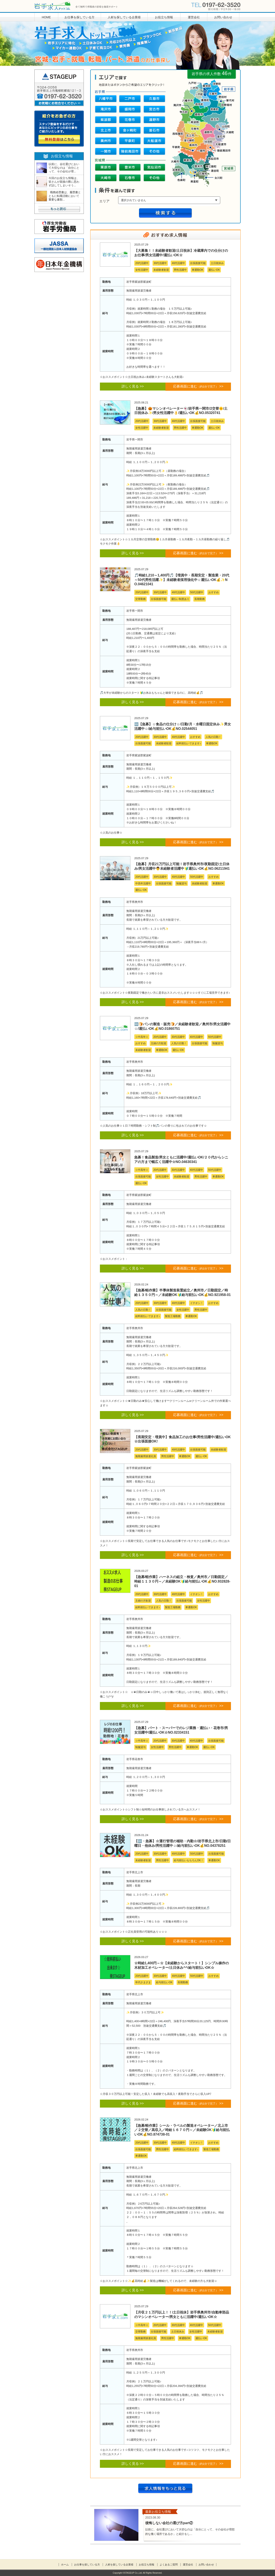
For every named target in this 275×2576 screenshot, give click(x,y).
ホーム (65, 2564)
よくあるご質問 (169, 2564)
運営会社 (194, 17)
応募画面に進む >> (198, 386)
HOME (46, 17)
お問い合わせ (223, 17)
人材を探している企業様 (124, 17)
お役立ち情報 (164, 17)
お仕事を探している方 (79, 17)
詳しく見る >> (133, 386)
